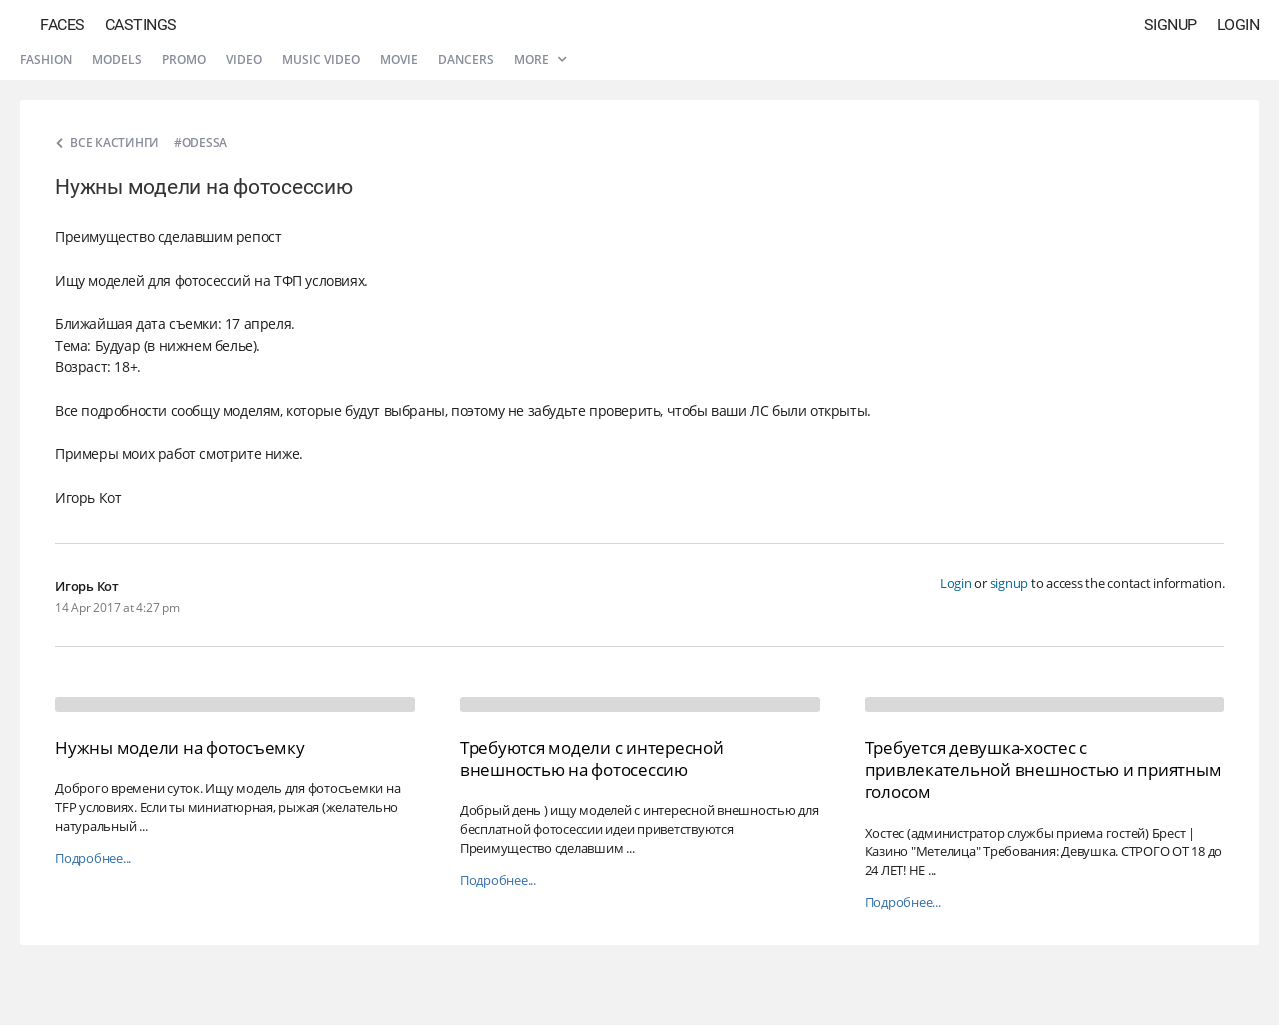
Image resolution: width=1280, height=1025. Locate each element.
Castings (141, 24)
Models (117, 59)
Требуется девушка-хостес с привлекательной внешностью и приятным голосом (1043, 769)
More (540, 59)
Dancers (466, 59)
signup (1009, 583)
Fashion (46, 59)
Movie (399, 59)
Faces (62, 24)
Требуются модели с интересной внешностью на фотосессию (592, 758)
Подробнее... (93, 858)
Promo (184, 59)
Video (244, 59)
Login (1238, 24)
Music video (321, 59)
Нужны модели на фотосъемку (180, 747)
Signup (1170, 24)
